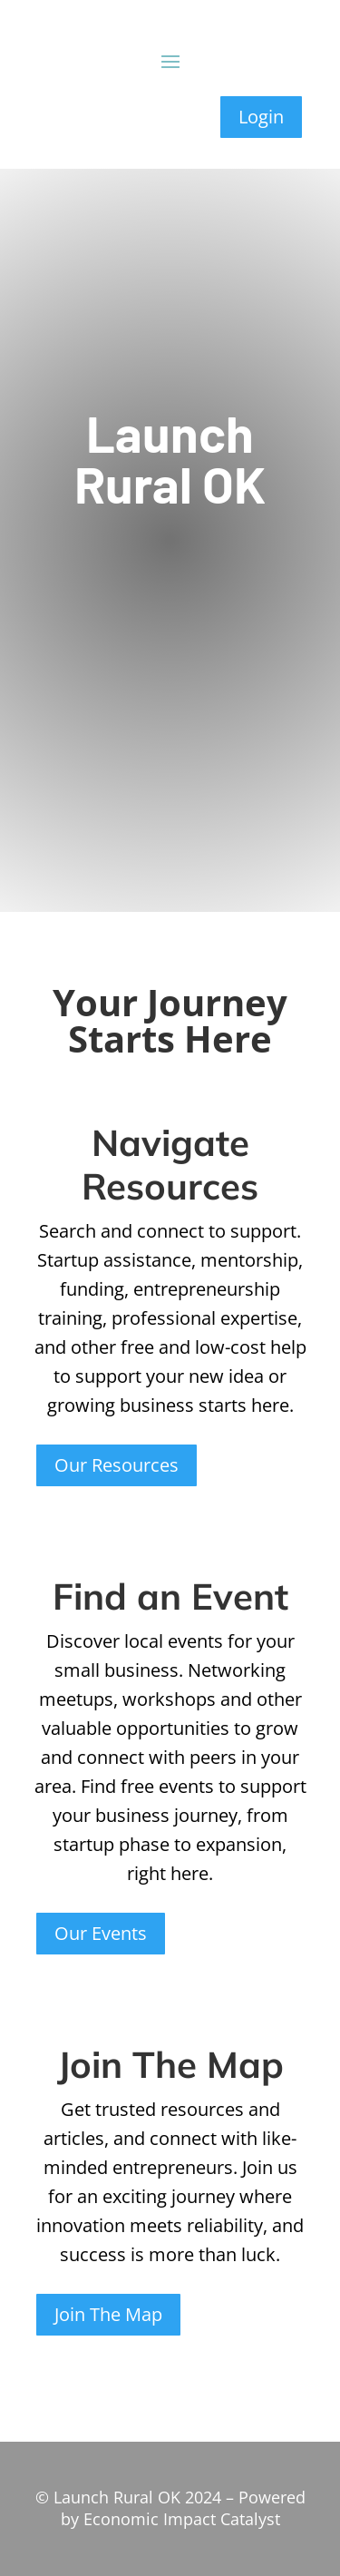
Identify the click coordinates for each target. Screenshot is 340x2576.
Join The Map (108, 2314)
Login (261, 116)
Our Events (100, 1933)
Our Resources (116, 1465)
